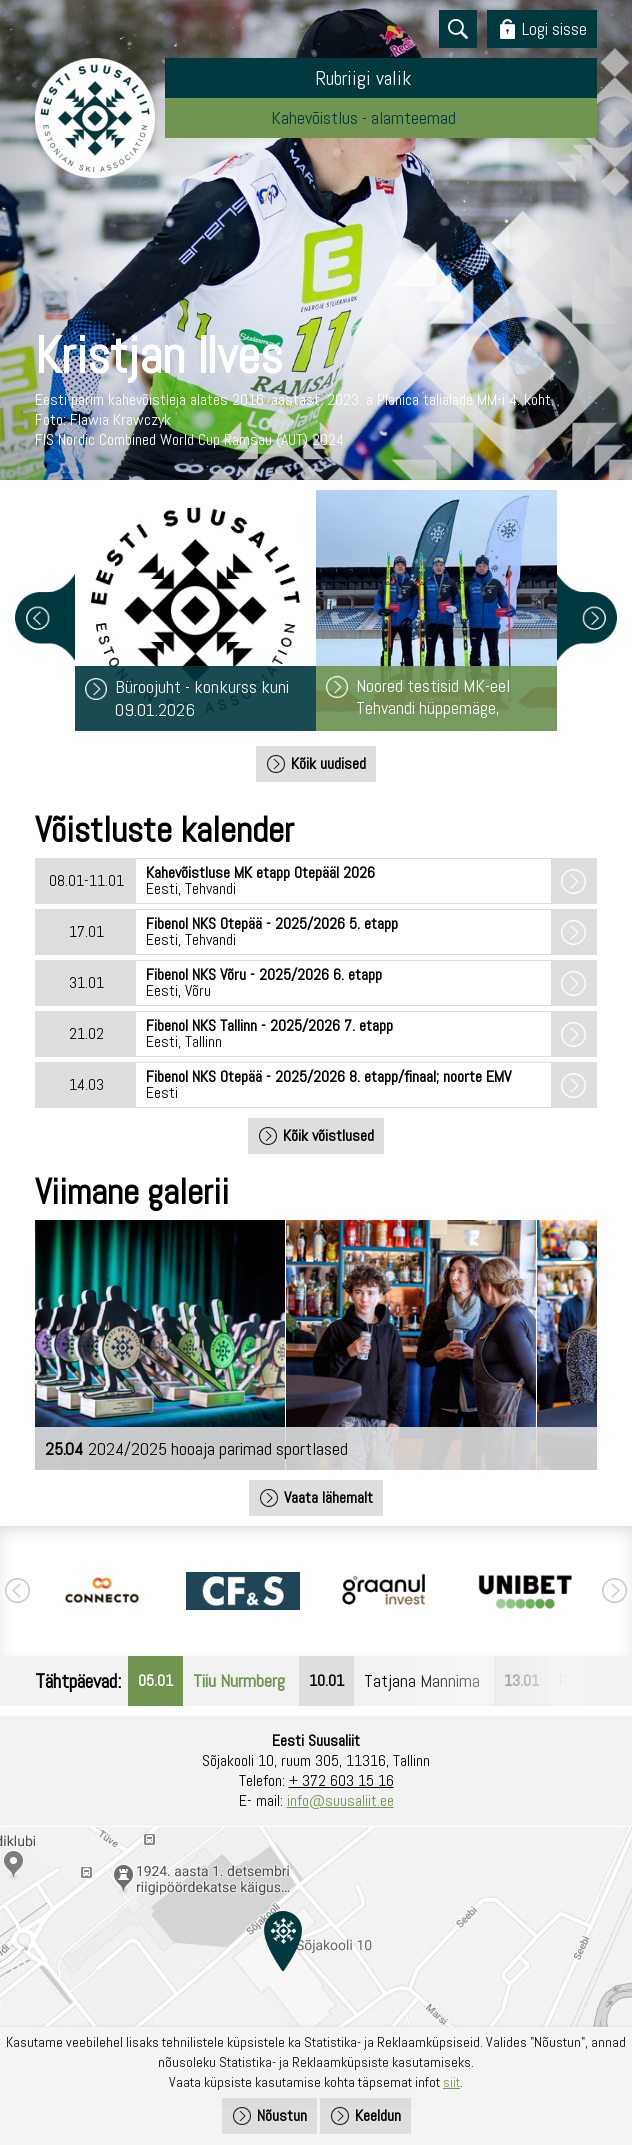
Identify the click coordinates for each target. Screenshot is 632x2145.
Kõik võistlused (328, 1135)
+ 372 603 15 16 (341, 1780)
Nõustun (282, 2115)
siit (451, 2082)
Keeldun (378, 2115)
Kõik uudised (328, 763)
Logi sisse (554, 28)
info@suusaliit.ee (340, 1800)
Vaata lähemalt (328, 1497)
